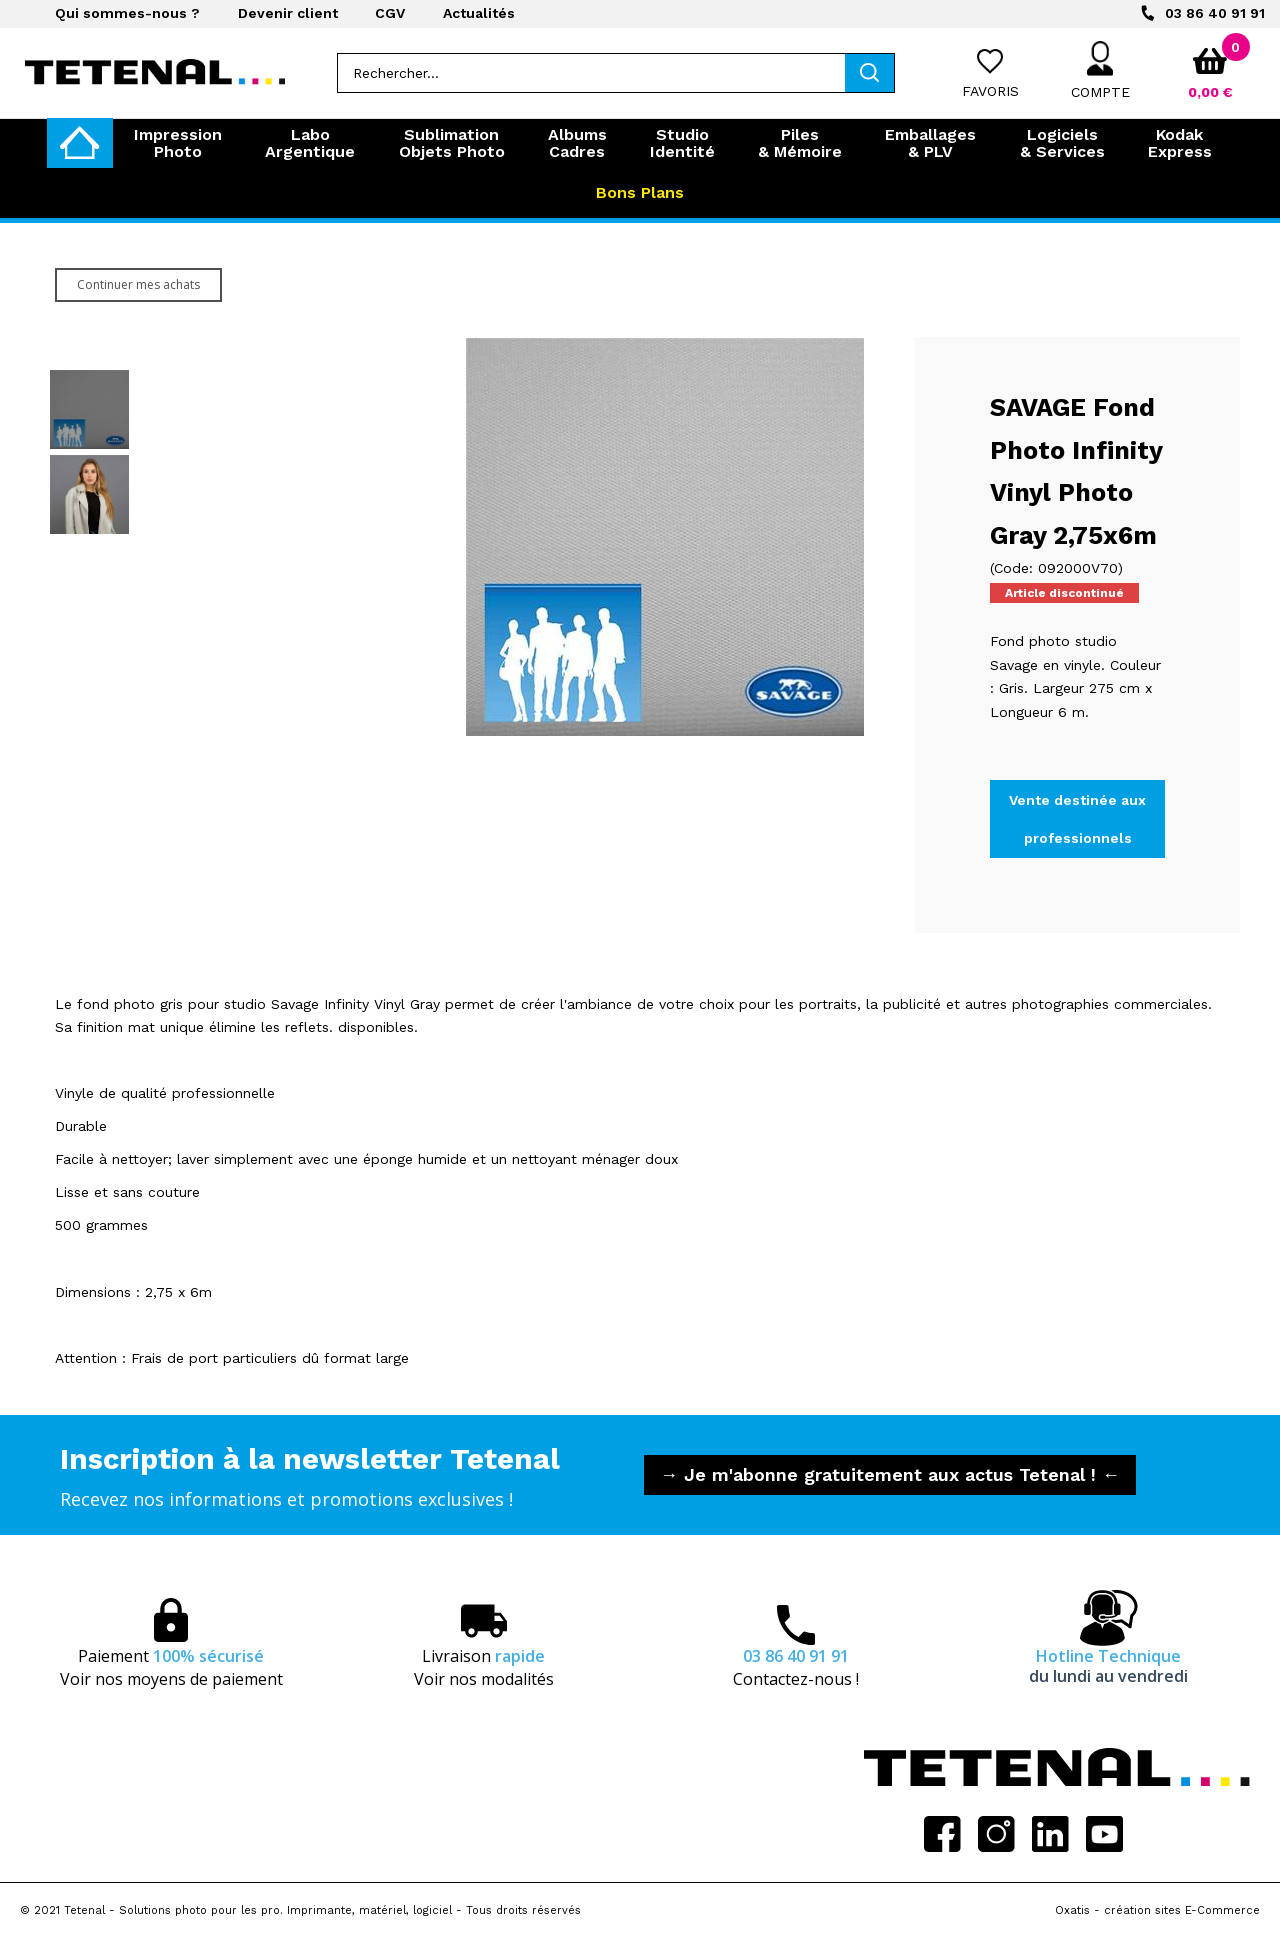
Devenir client (288, 13)
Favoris (990, 91)
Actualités (479, 13)
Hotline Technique (1108, 1666)
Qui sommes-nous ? (127, 13)
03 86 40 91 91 (1215, 13)
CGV (390, 13)
